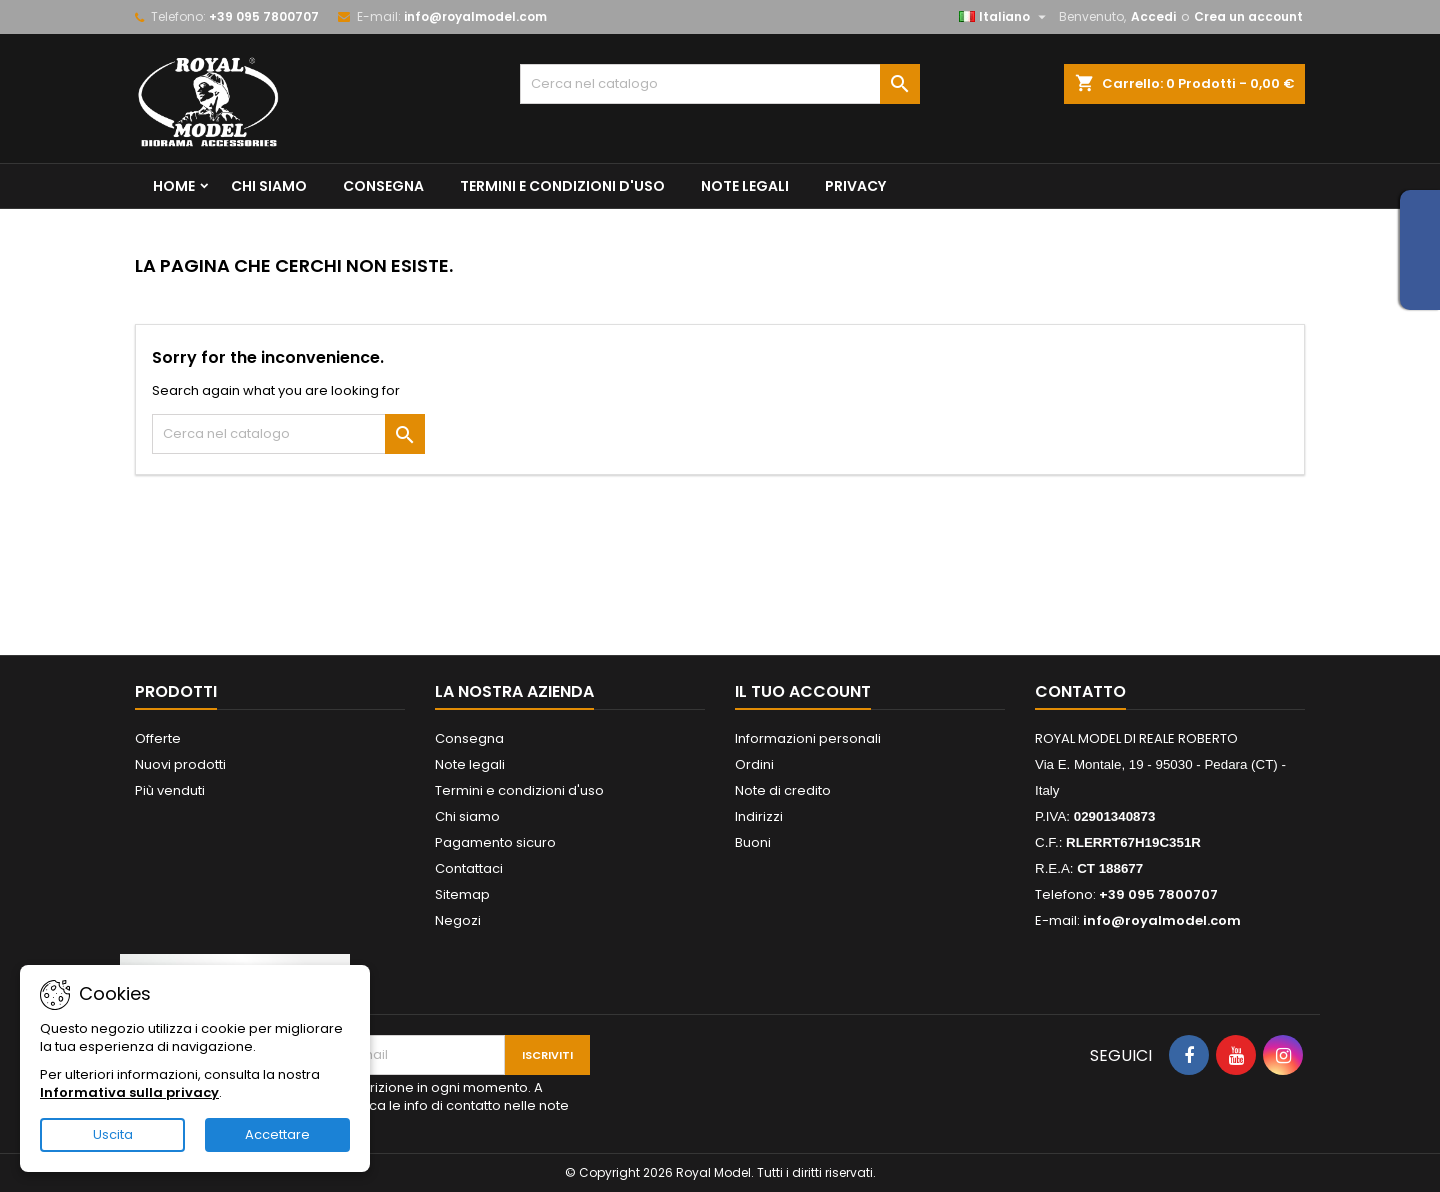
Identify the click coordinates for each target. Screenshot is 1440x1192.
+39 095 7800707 (264, 16)
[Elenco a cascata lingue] (1005, 17)
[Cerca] (720, 84)
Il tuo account (803, 691)
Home (174, 186)
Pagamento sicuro (495, 842)
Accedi (1153, 16)
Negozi (458, 920)
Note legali (745, 186)
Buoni (753, 842)
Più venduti (170, 790)
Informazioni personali (808, 738)
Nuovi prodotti (180, 764)
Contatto (1080, 691)
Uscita (113, 1134)
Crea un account (1248, 16)
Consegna (383, 186)
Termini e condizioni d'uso (562, 186)
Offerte (158, 738)
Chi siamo (269, 186)
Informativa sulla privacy (129, 1092)
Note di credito (783, 790)
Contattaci (469, 868)
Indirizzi (759, 816)
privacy (855, 186)
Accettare (277, 1134)
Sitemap (462, 894)
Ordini (754, 764)
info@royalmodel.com (475, 16)
